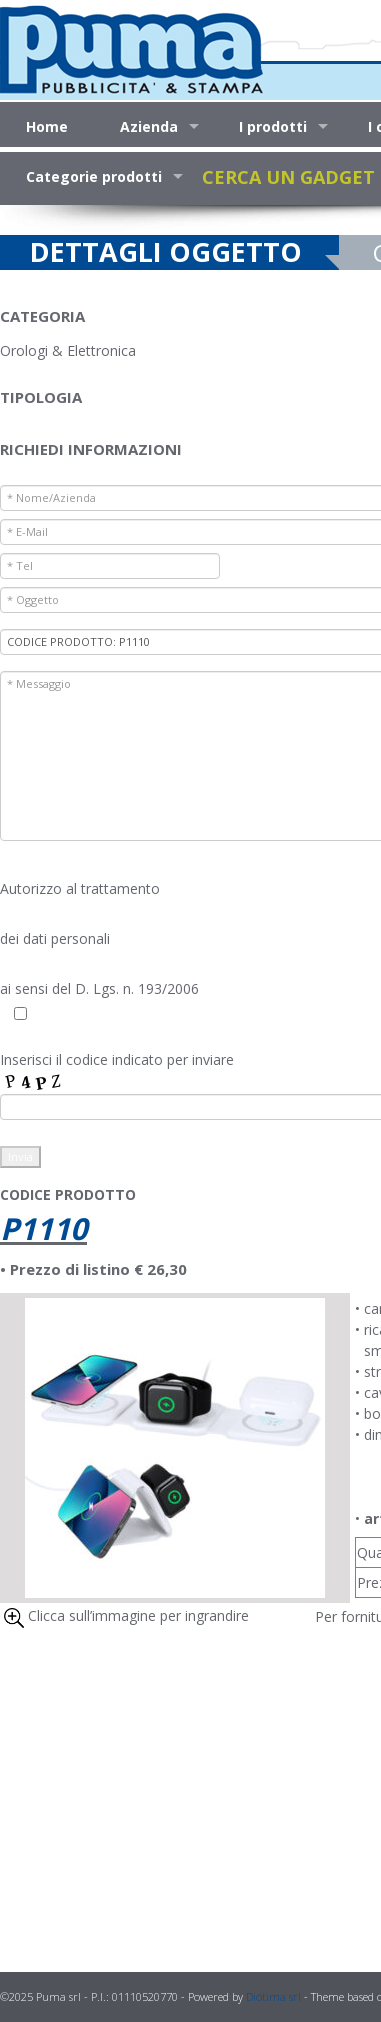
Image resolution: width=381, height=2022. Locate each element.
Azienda (149, 126)
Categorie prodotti (94, 176)
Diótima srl (273, 1996)
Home (47, 126)
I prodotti (273, 126)
